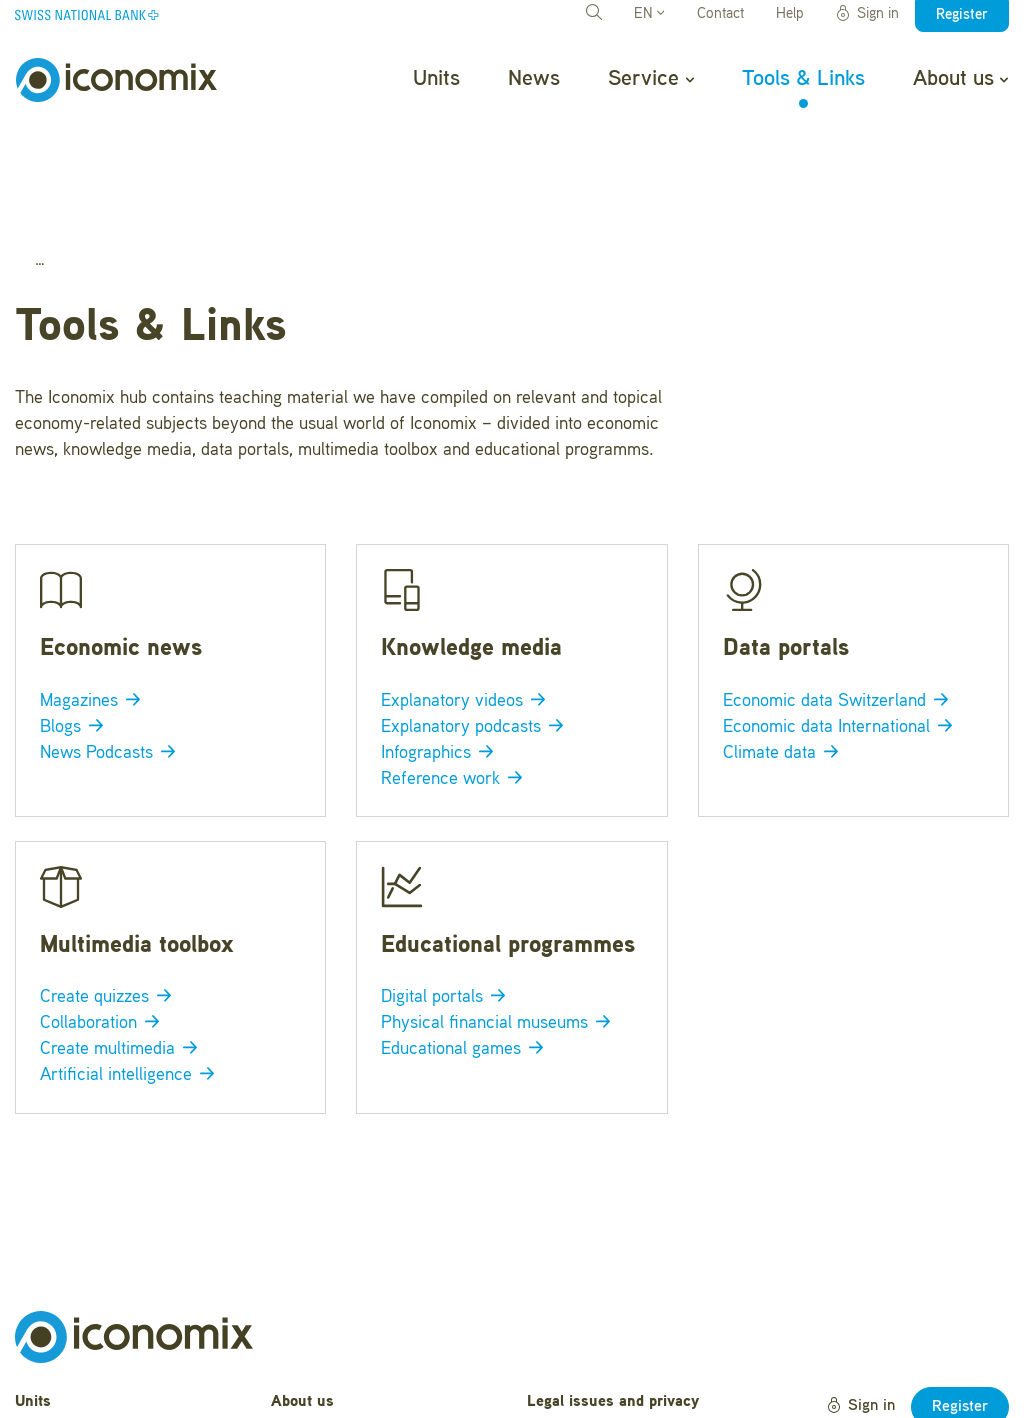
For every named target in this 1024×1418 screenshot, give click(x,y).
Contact (720, 14)
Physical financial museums (499, 918)
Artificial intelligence (131, 970)
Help (789, 14)
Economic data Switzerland (839, 596)
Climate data (784, 648)
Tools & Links (803, 79)
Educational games (466, 944)
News (534, 79)
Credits (551, 1381)
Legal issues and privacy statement (613, 1307)
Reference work (455, 674)
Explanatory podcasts (476, 622)
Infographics (441, 648)
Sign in (867, 14)
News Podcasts (111, 648)
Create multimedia (122, 944)
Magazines (94, 596)
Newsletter (308, 1389)
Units (436, 79)
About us (960, 79)
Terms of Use (573, 1350)
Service (650, 79)
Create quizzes (109, 892)
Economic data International (841, 622)
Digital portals (447, 892)
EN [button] (649, 14)
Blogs (75, 622)
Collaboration (103, 918)
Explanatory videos (467, 596)
